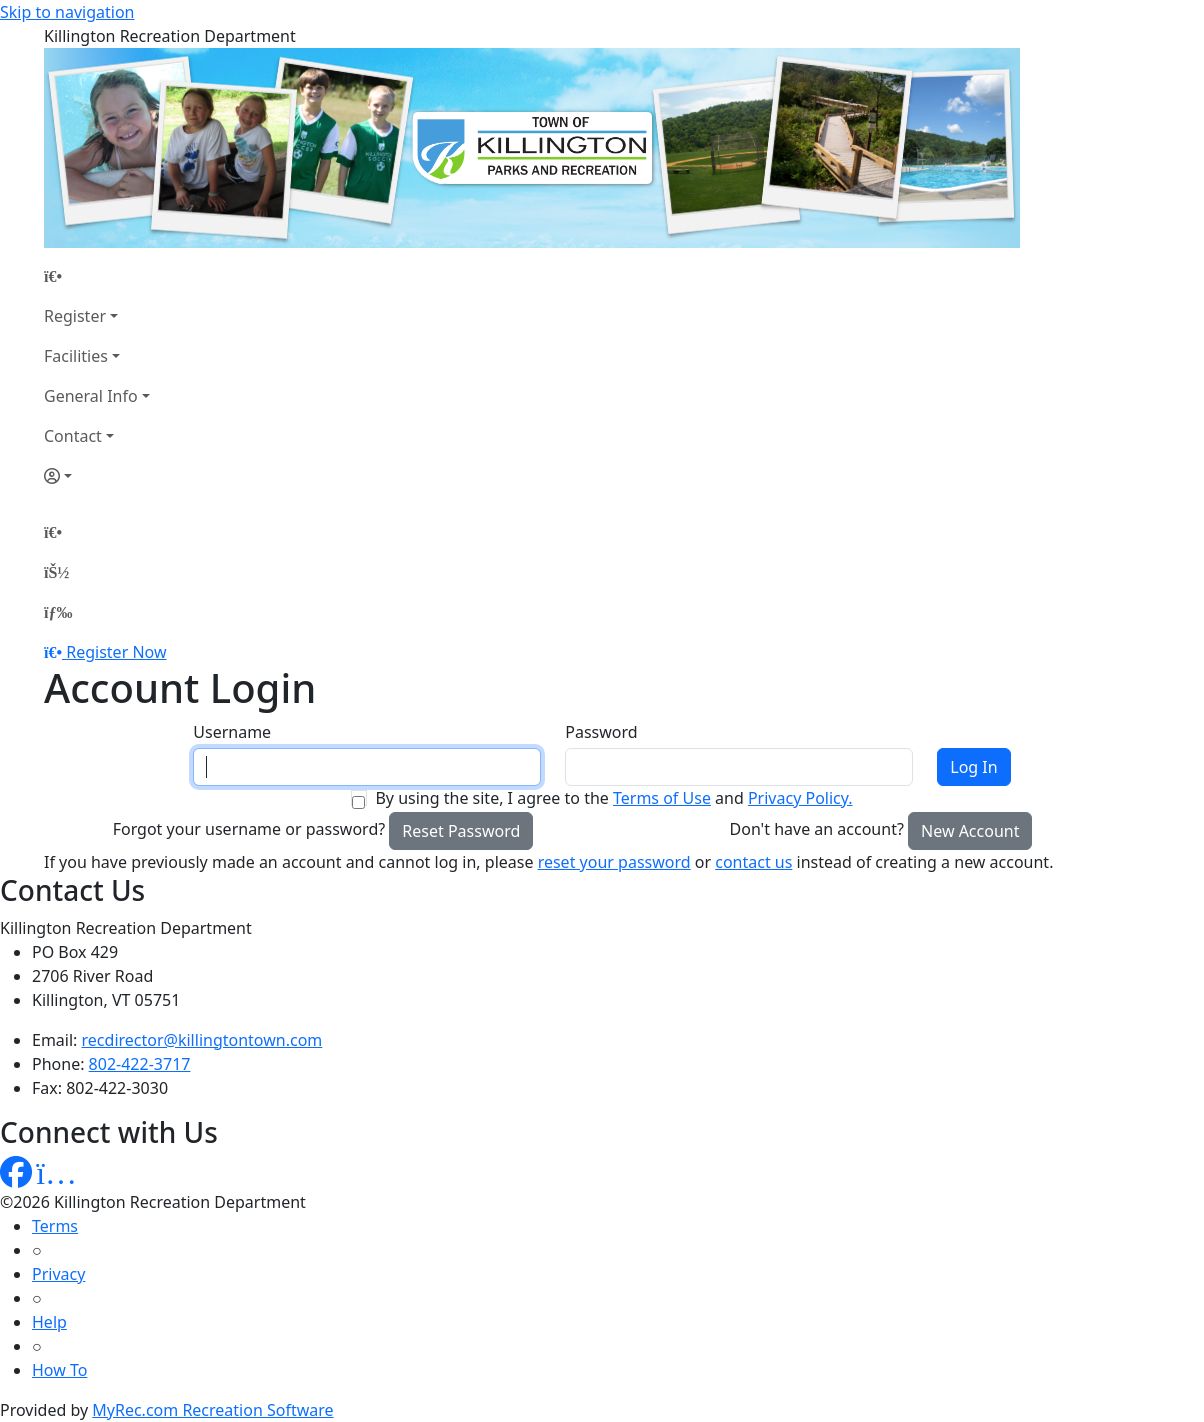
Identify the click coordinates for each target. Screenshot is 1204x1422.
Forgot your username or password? (249, 829)
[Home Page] (97, 276)
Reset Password (461, 831)
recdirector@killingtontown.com (202, 1040)
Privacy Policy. (800, 798)
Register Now (116, 652)
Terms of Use (662, 798)
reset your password (614, 862)
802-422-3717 (140, 1064)
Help (49, 1322)
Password (601, 732)
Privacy (58, 1274)
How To (59, 1370)
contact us (753, 862)
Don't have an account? (817, 829)
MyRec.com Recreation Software (212, 1410)
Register (75, 316)
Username (232, 732)
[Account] (97, 476)
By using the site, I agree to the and (613, 798)
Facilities (76, 356)
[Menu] (58, 612)
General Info (91, 396)
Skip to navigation (67, 12)
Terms (55, 1226)
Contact (73, 436)
